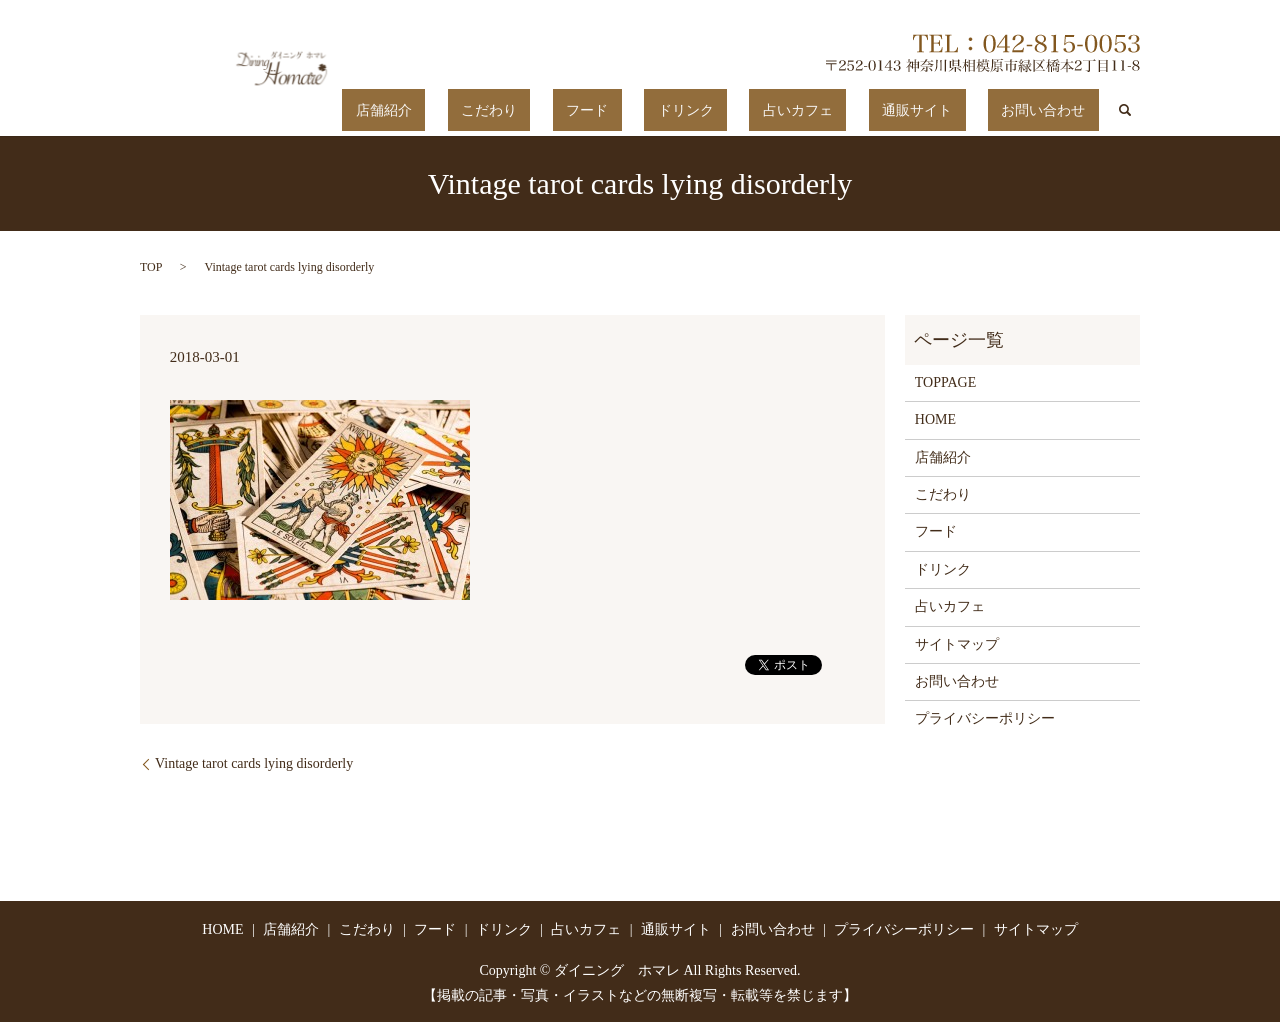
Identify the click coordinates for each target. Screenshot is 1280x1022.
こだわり (637, 110)
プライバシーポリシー (985, 718)
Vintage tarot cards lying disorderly (254, 762)
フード (708, 110)
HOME (935, 419)
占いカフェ (865, 110)
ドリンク (780, 110)
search (1125, 110)
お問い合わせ (1057, 110)
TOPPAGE (945, 381)
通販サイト (957, 110)
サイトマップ (957, 643)
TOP (151, 266)
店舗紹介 (559, 110)
